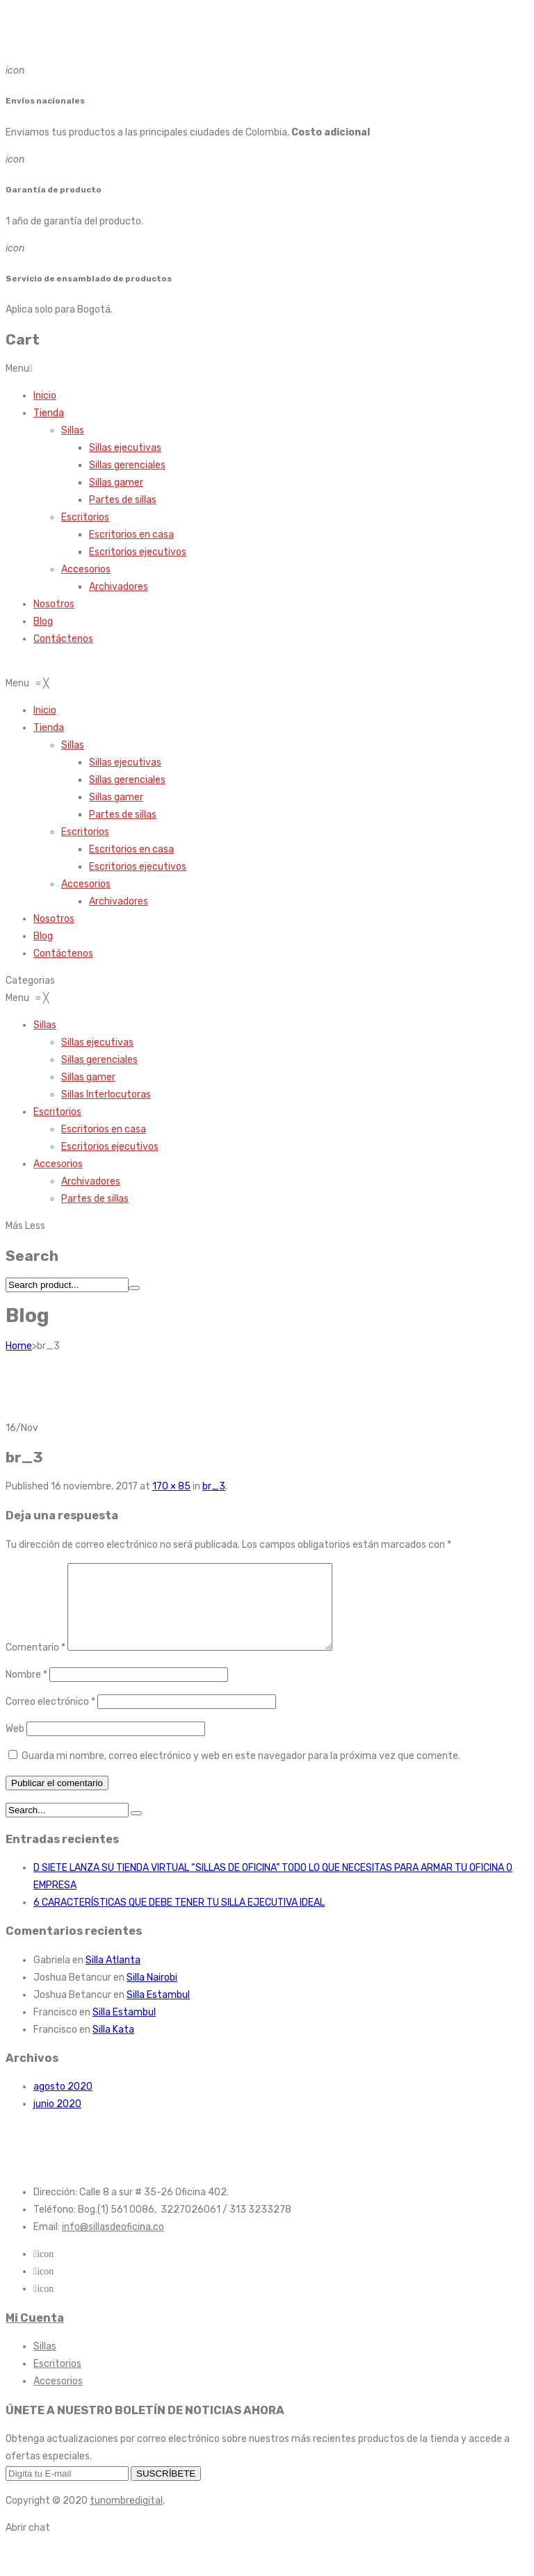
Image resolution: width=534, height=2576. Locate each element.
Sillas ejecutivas (125, 448)
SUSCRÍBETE (165, 2490)
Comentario (35, 1664)
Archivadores (118, 587)
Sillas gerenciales (127, 465)
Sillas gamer (116, 482)
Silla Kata (113, 2046)
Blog (43, 621)
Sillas (72, 430)
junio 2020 (57, 2121)
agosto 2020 (62, 2103)
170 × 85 (171, 1486)
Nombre (26, 1691)
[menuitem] (44, 710)
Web (15, 1745)
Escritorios (85, 517)
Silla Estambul (158, 2011)
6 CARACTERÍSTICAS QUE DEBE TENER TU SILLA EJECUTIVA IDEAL (179, 1919)
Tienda (48, 413)
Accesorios (86, 569)
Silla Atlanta (113, 1977)
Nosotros (53, 604)
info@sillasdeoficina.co (113, 2243)
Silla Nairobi (152, 1994)
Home (19, 1346)
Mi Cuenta (35, 2334)
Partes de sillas (122, 500)
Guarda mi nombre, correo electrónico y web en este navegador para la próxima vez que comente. (241, 1772)
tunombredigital (126, 2517)
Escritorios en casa (131, 534)
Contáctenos (63, 639)
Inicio (44, 396)
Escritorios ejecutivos (137, 552)
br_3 (213, 1486)
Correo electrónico (50, 1718)
